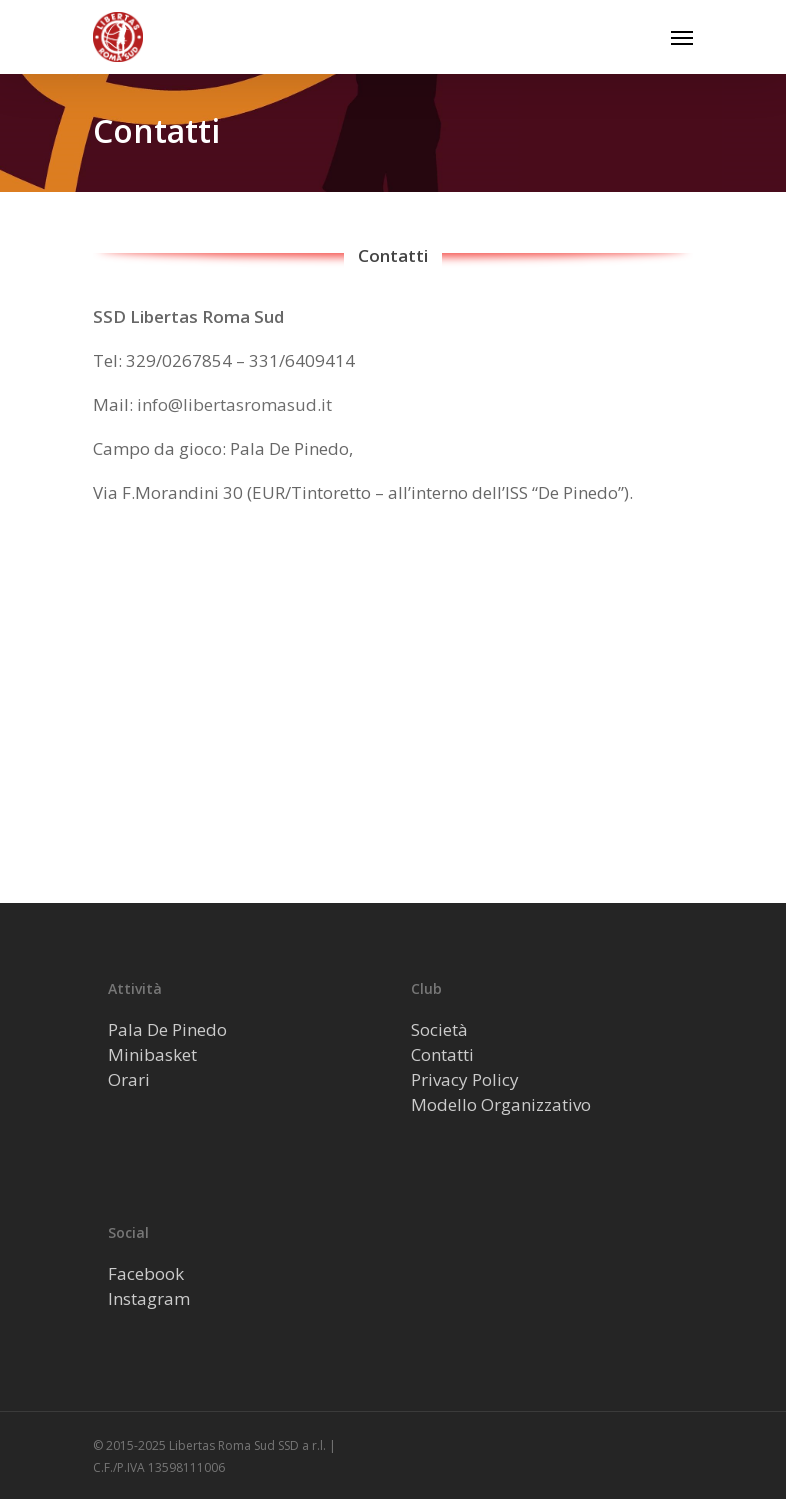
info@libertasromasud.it (234, 404)
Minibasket (152, 1054)
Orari (129, 1079)
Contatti (442, 1054)
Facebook (146, 1273)
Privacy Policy (465, 1079)
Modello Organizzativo (501, 1104)
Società (439, 1029)
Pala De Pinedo (167, 1029)
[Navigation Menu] (682, 37)
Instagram (149, 1298)
